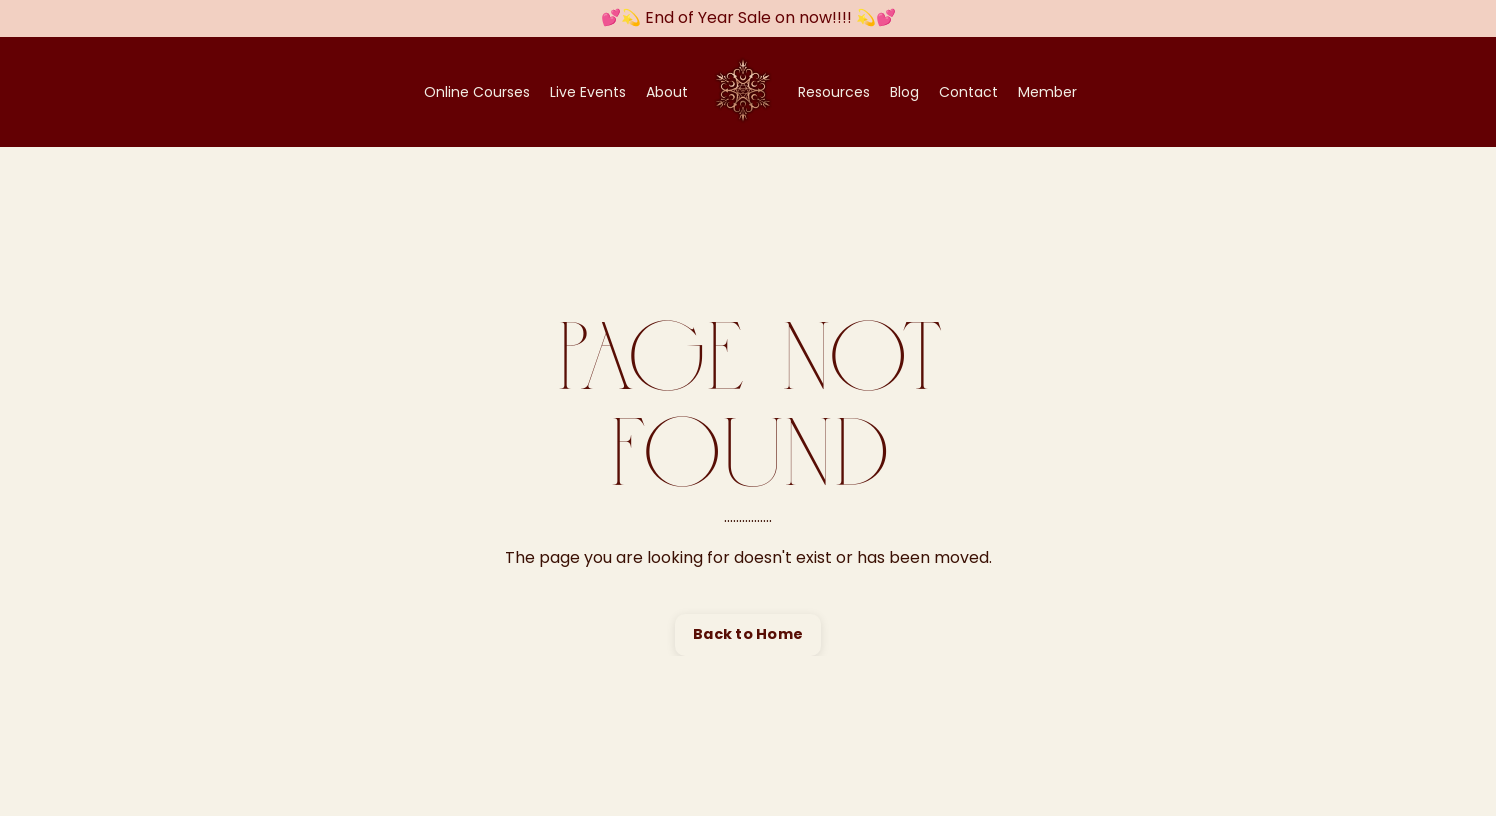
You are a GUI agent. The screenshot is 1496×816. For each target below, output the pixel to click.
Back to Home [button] (748, 634)
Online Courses (477, 92)
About (667, 92)
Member (1047, 92)
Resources (834, 92)
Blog (904, 92)
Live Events (588, 92)
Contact (968, 92)
